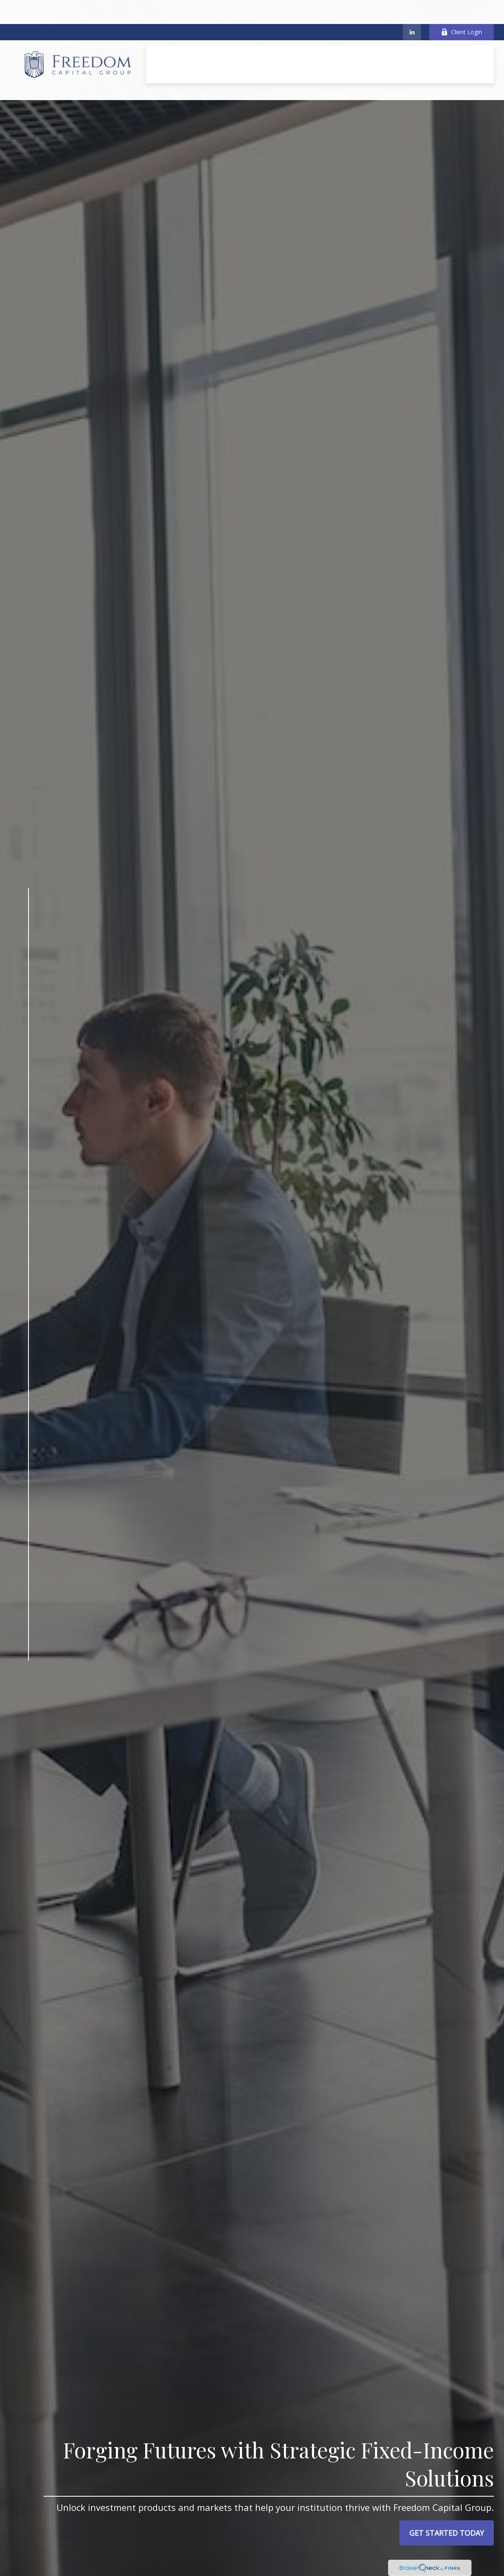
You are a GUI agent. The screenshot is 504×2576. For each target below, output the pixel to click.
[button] (233, 31)
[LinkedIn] (412, 8)
